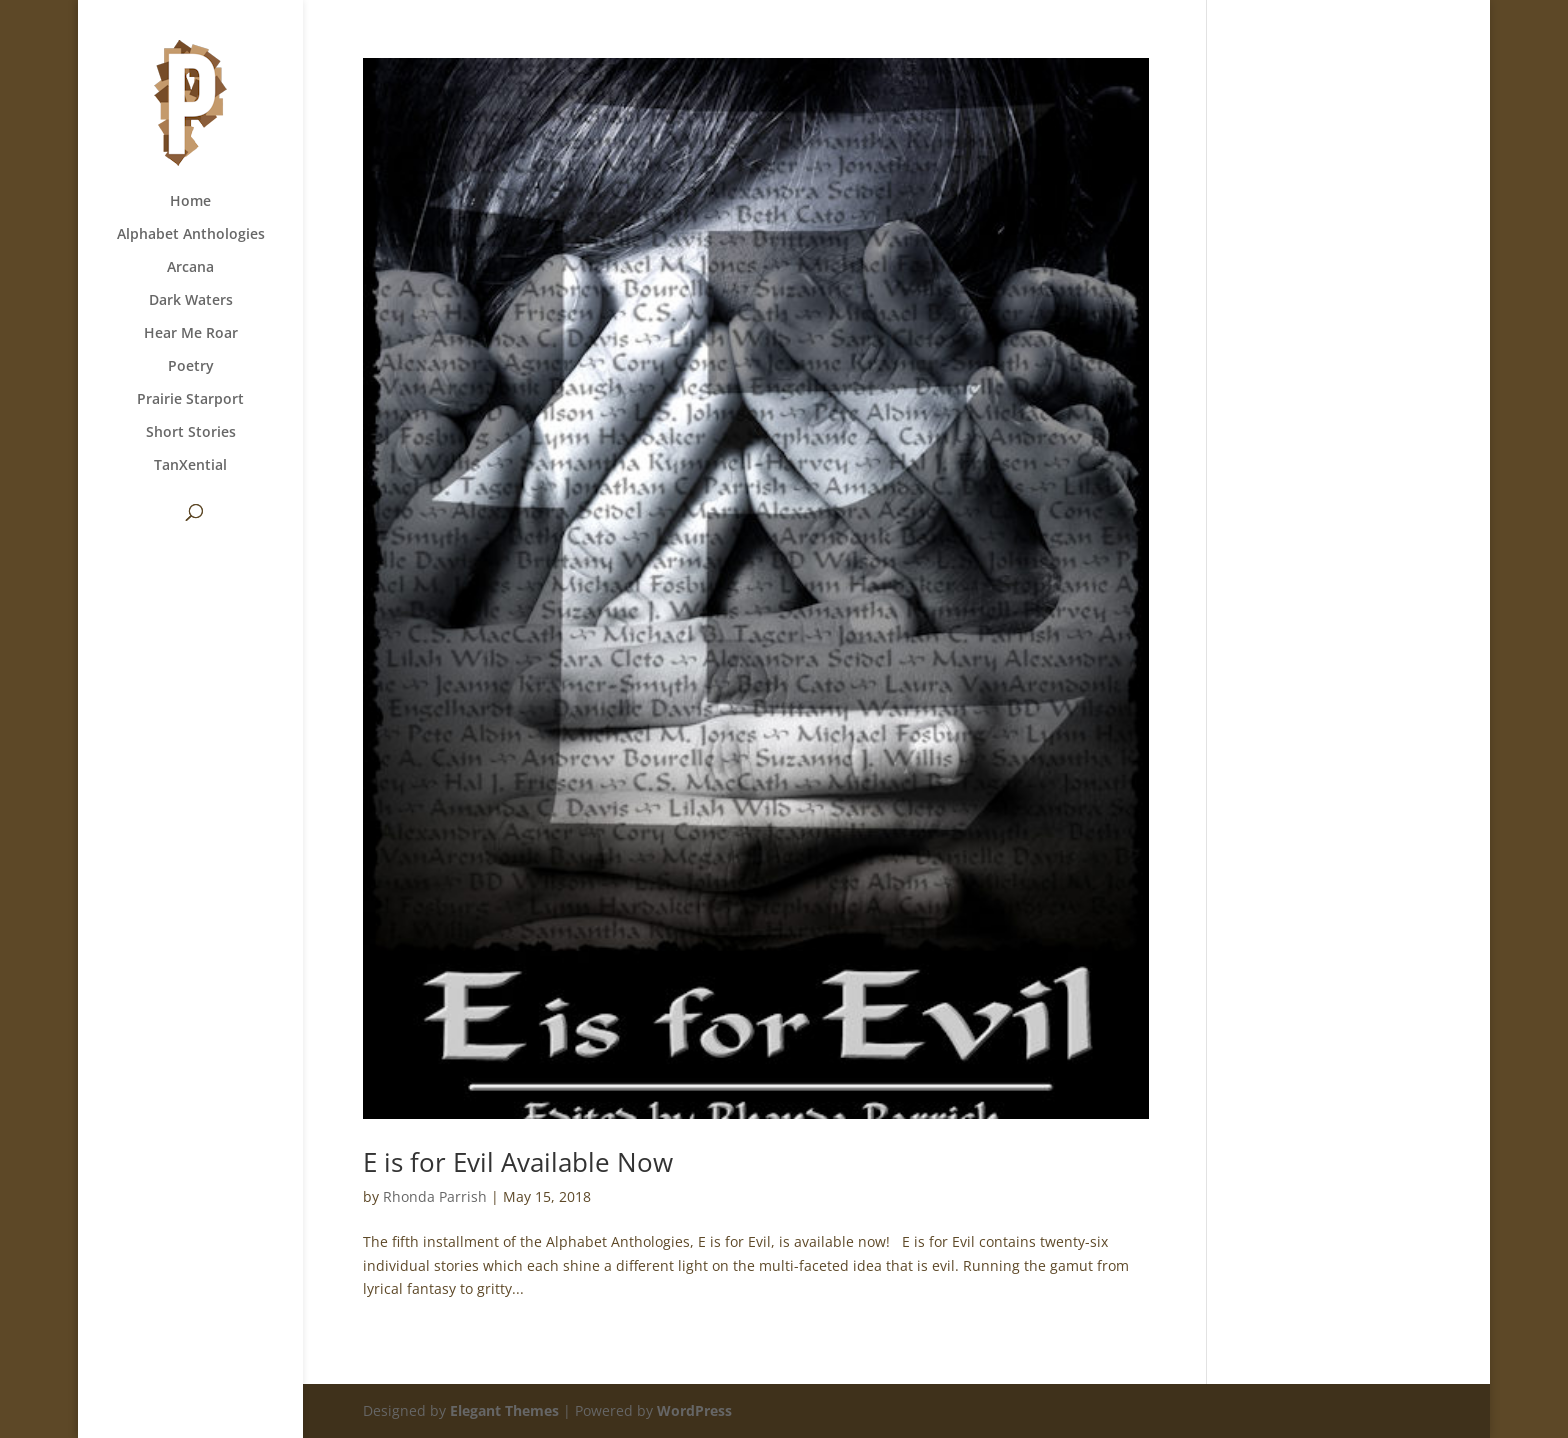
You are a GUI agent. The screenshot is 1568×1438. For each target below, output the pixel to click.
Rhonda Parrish (435, 1196)
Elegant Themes (504, 1410)
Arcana (190, 268)
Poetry (191, 367)
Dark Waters (191, 301)
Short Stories (191, 433)
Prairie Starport (190, 400)
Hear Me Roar (191, 334)
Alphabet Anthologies (191, 235)
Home (190, 202)
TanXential (190, 466)
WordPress (694, 1410)
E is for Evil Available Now (518, 1162)
